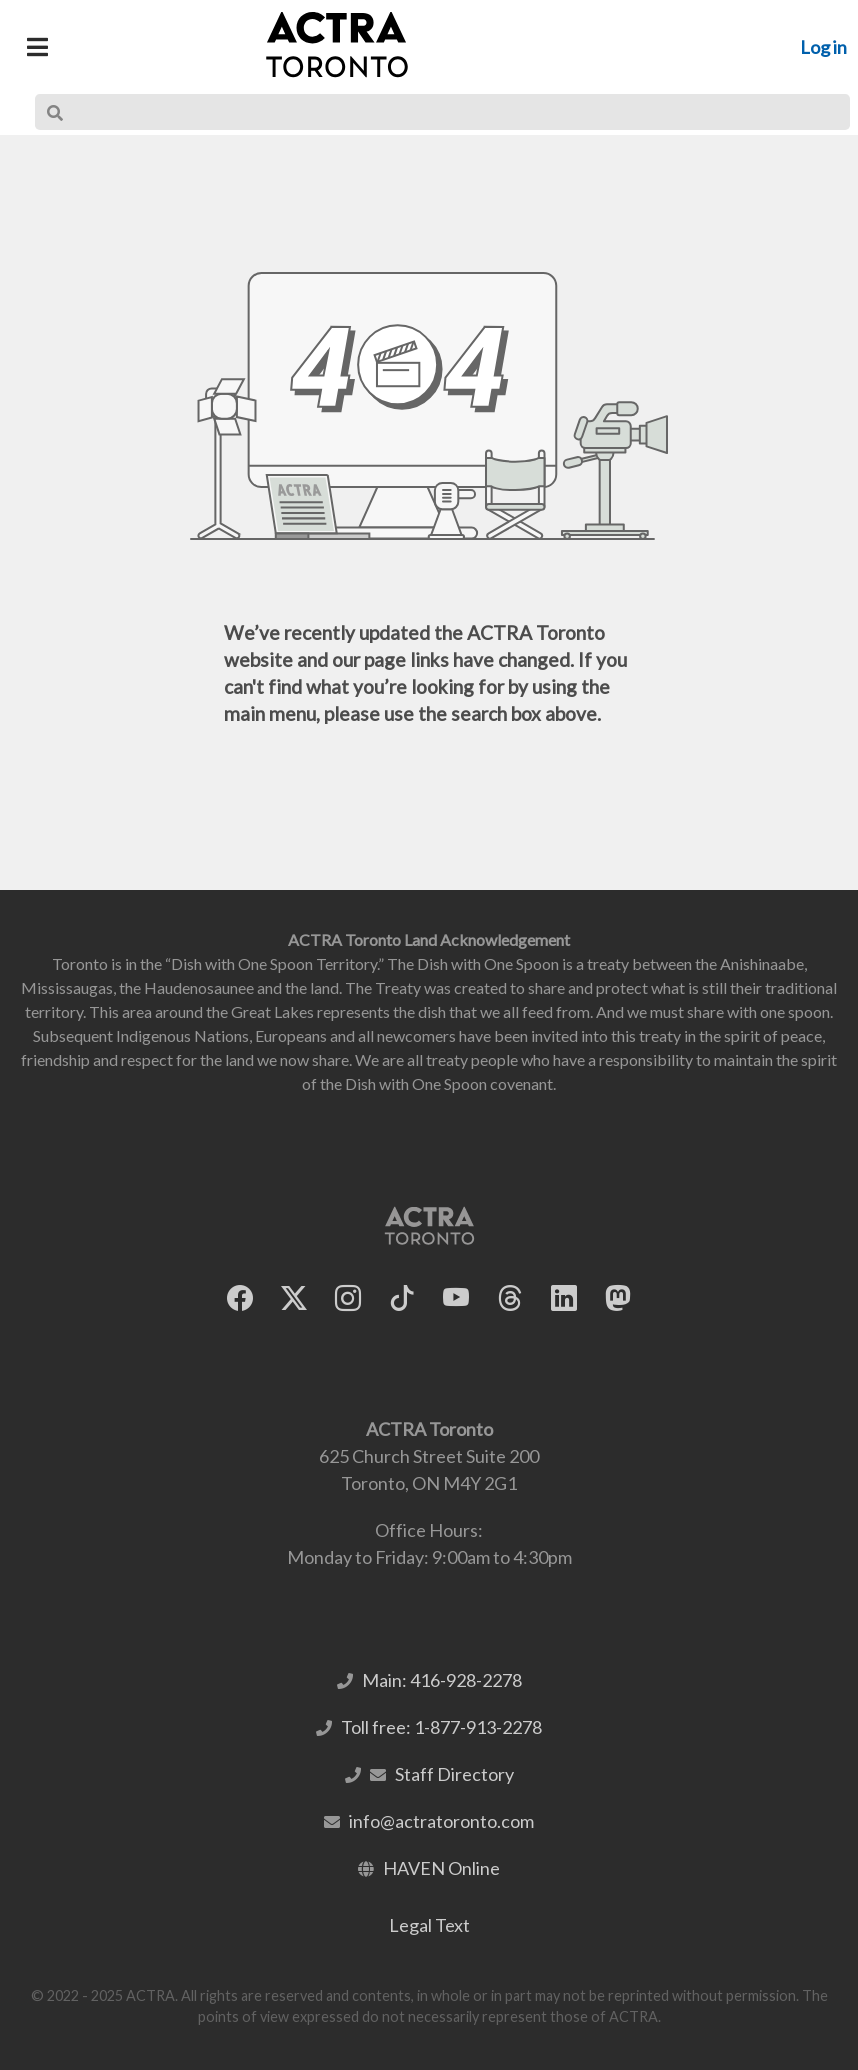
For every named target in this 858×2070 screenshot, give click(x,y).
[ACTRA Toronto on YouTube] (456, 1298)
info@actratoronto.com (441, 1821)
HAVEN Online (441, 1868)
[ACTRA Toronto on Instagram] (348, 1298)
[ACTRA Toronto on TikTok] (402, 1298)
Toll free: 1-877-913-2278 (441, 1727)
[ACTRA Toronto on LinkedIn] (564, 1298)
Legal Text (429, 1925)
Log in (823, 47)
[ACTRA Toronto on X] (294, 1298)
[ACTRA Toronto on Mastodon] (618, 1298)
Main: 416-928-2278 (442, 1680)
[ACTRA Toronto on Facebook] (240, 1298)
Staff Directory (454, 1774)
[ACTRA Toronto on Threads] (510, 1298)
